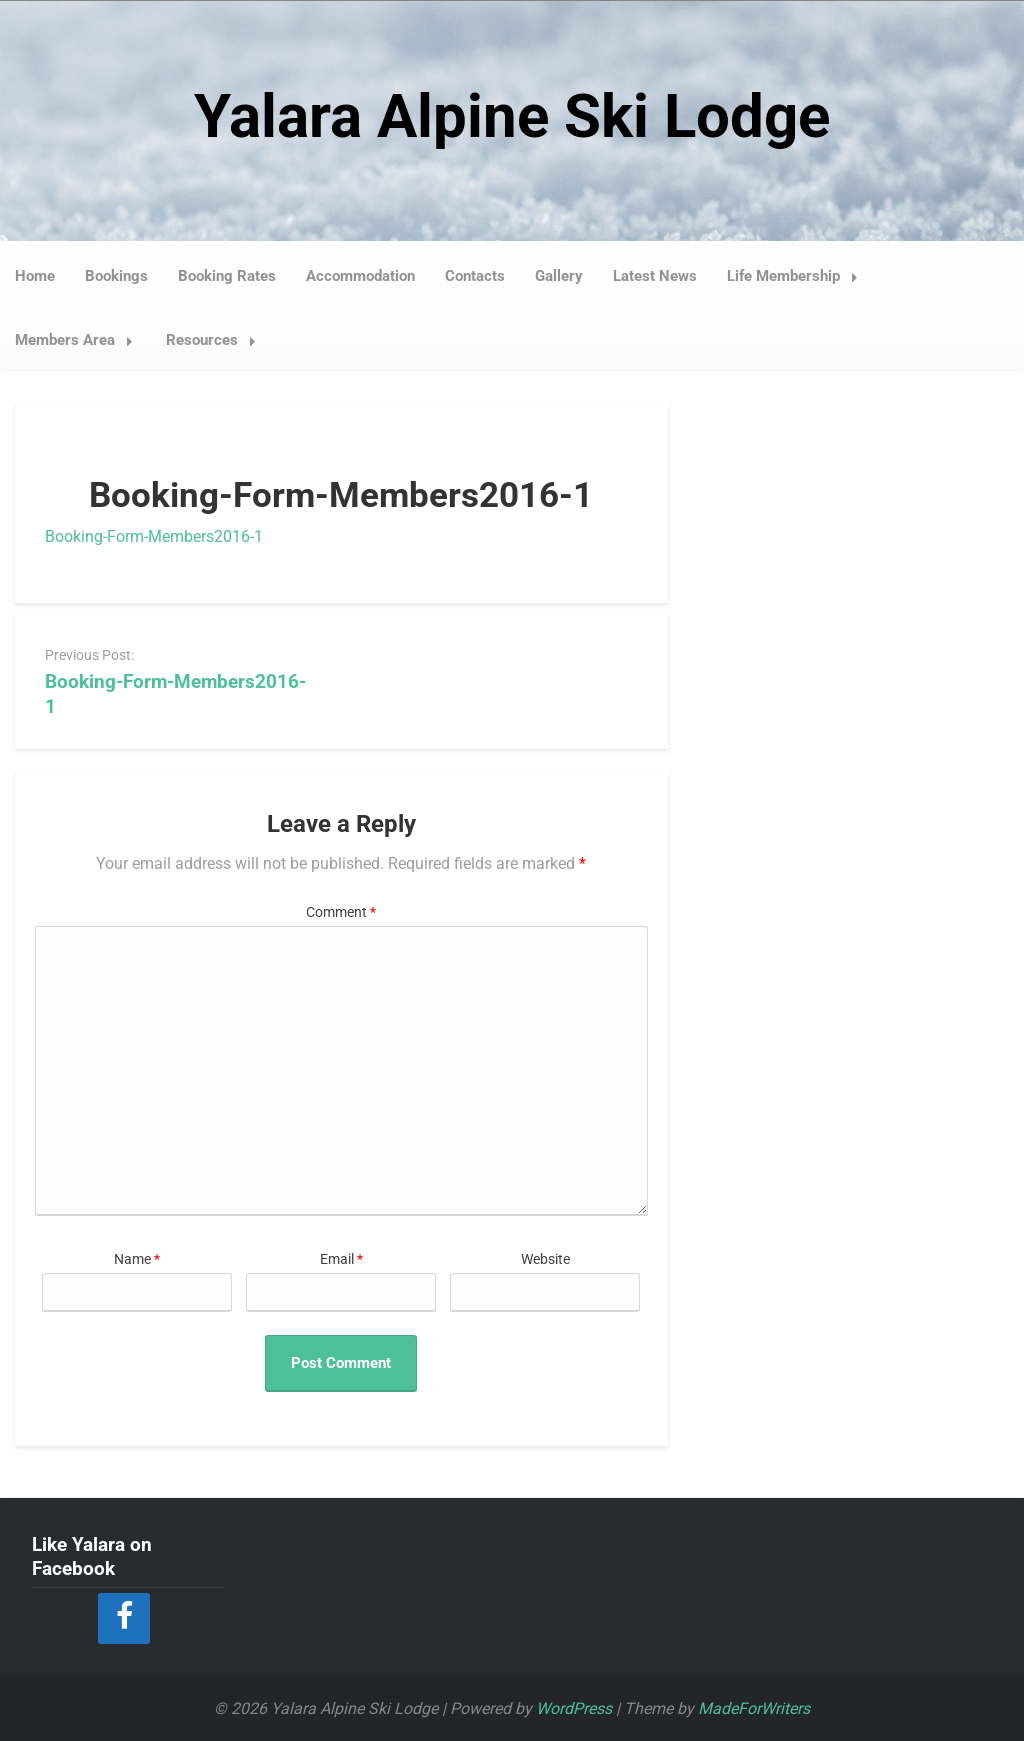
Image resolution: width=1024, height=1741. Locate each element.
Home (35, 275)
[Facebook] (124, 1617)
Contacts (475, 275)
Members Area (79, 339)
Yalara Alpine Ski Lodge (512, 115)
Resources (216, 339)
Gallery (559, 275)
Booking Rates (227, 275)
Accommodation (360, 275)
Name (137, 1258)
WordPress (574, 1707)
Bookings (116, 275)
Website (545, 1258)
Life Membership (798, 275)
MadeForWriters (754, 1707)
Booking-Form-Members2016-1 (154, 535)
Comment (341, 911)
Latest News (655, 275)
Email (341, 1258)
